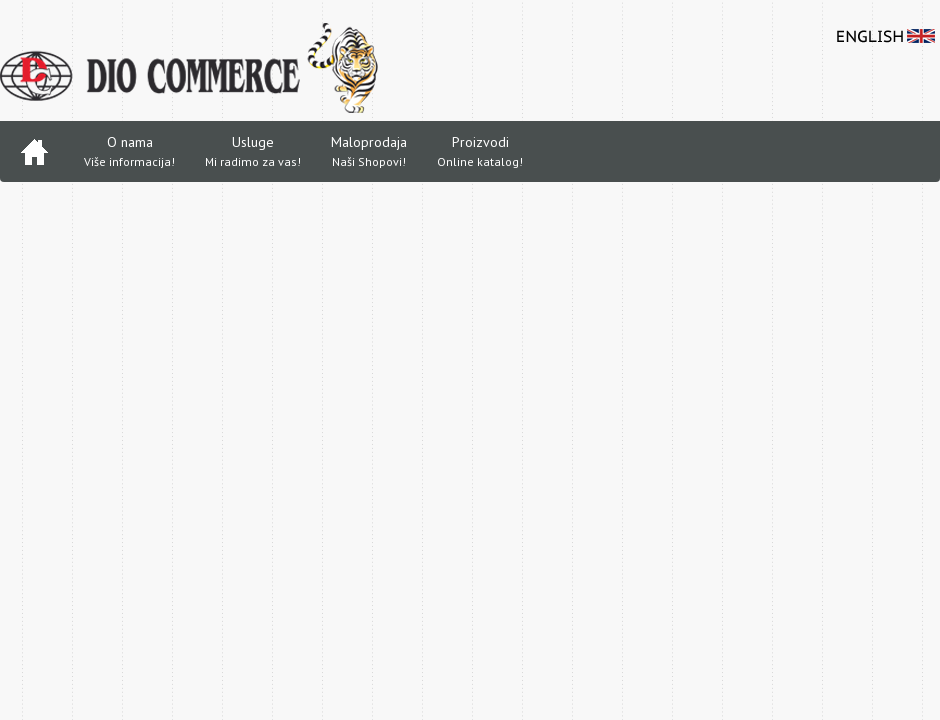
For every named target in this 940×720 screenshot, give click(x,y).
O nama (129, 152)
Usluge (253, 152)
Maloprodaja (369, 152)
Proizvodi (480, 152)
